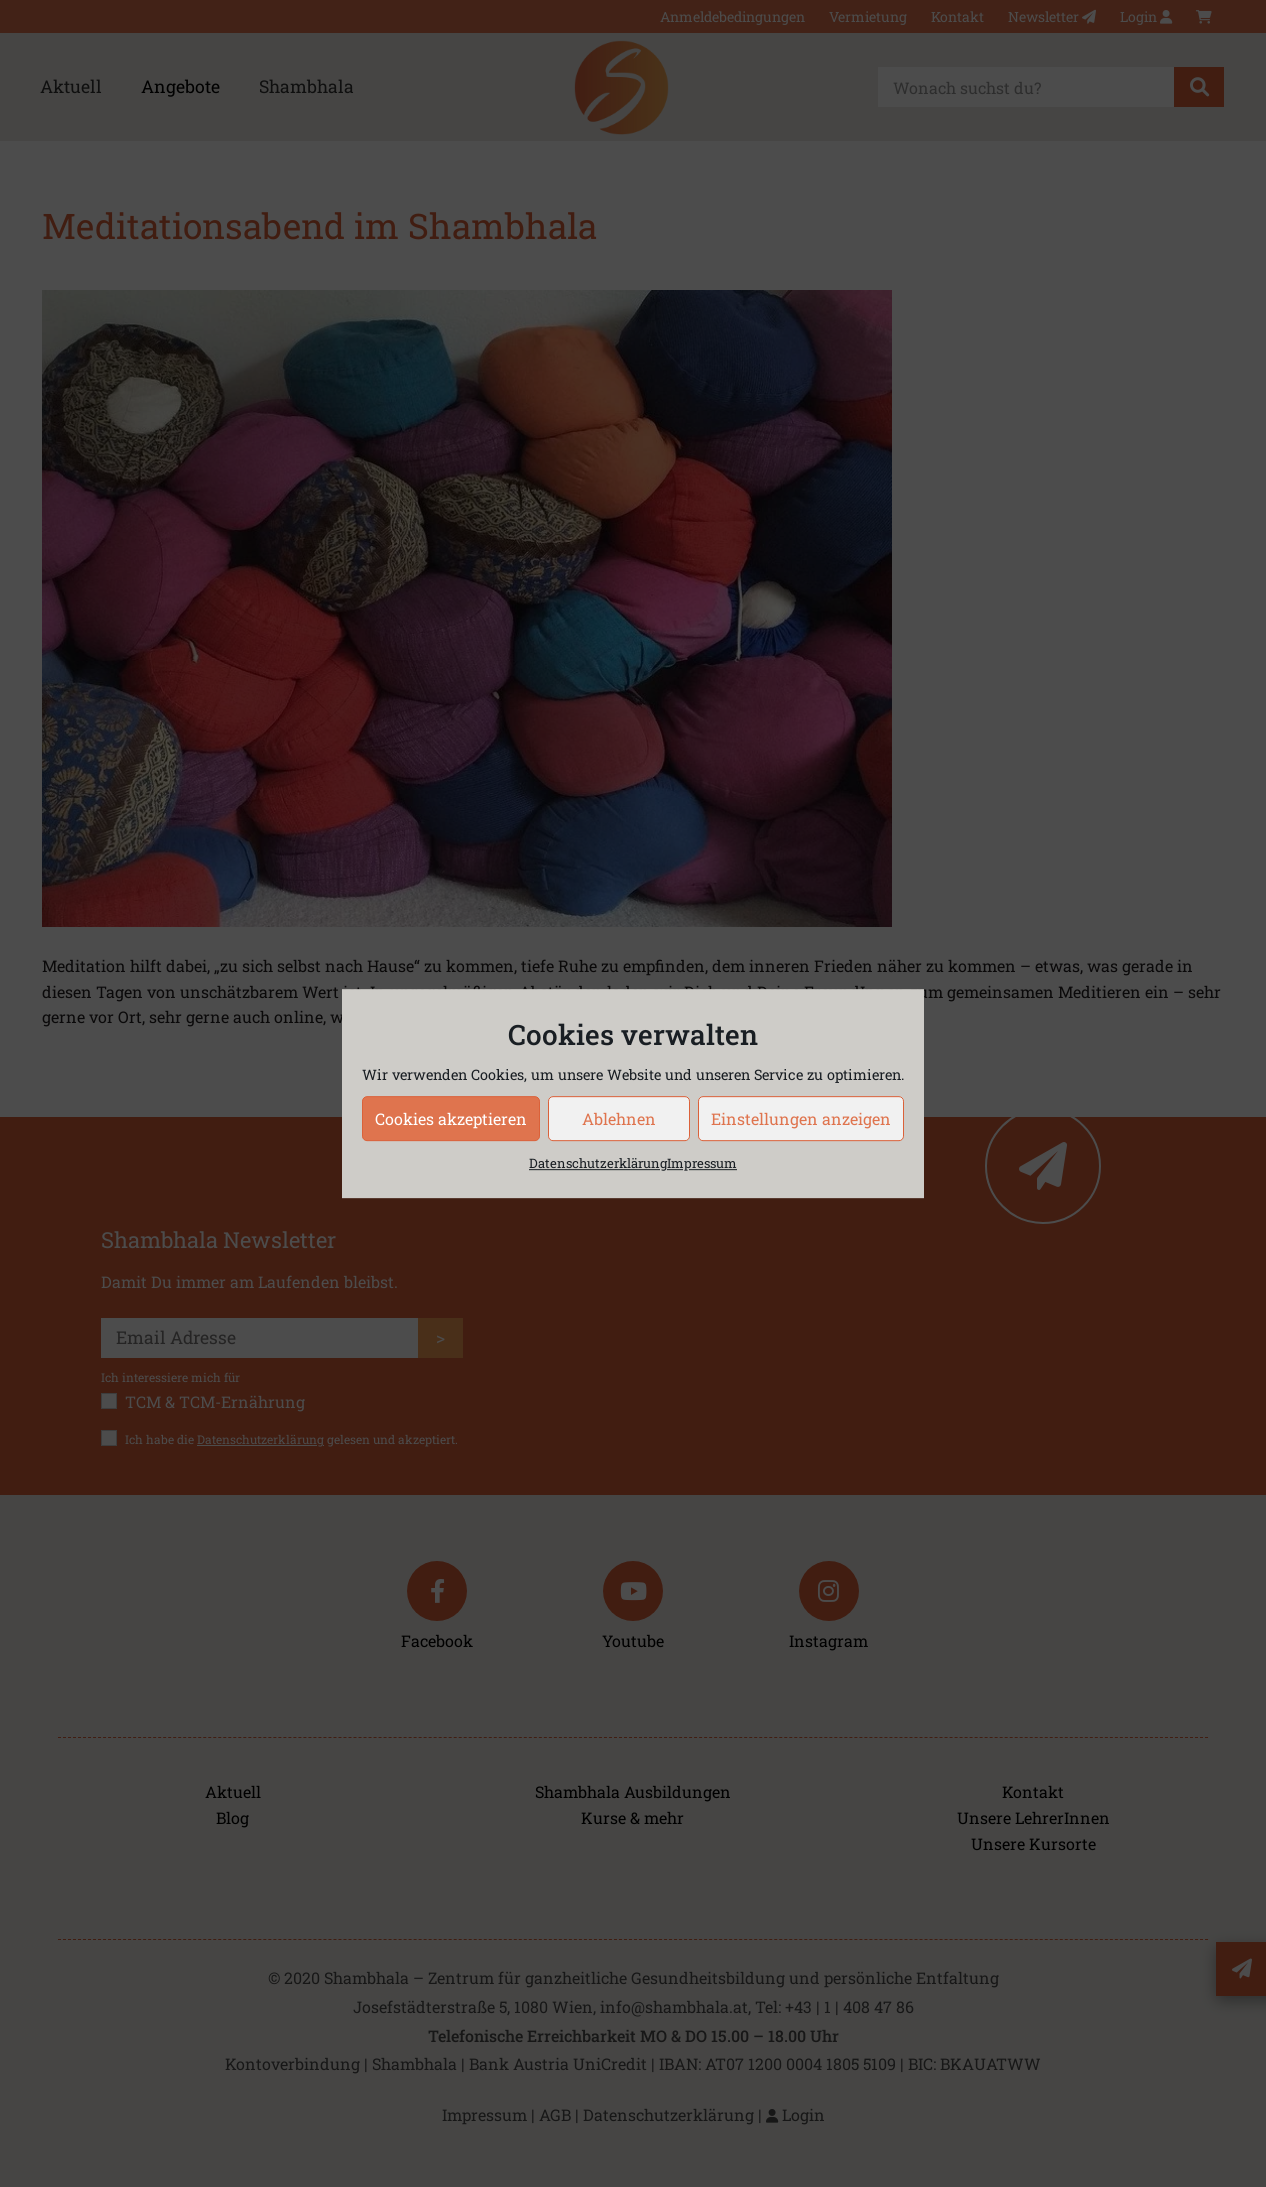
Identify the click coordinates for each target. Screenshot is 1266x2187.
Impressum (702, 1163)
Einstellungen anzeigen (801, 1118)
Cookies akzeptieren (451, 1118)
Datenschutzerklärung (598, 1163)
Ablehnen (619, 1118)
